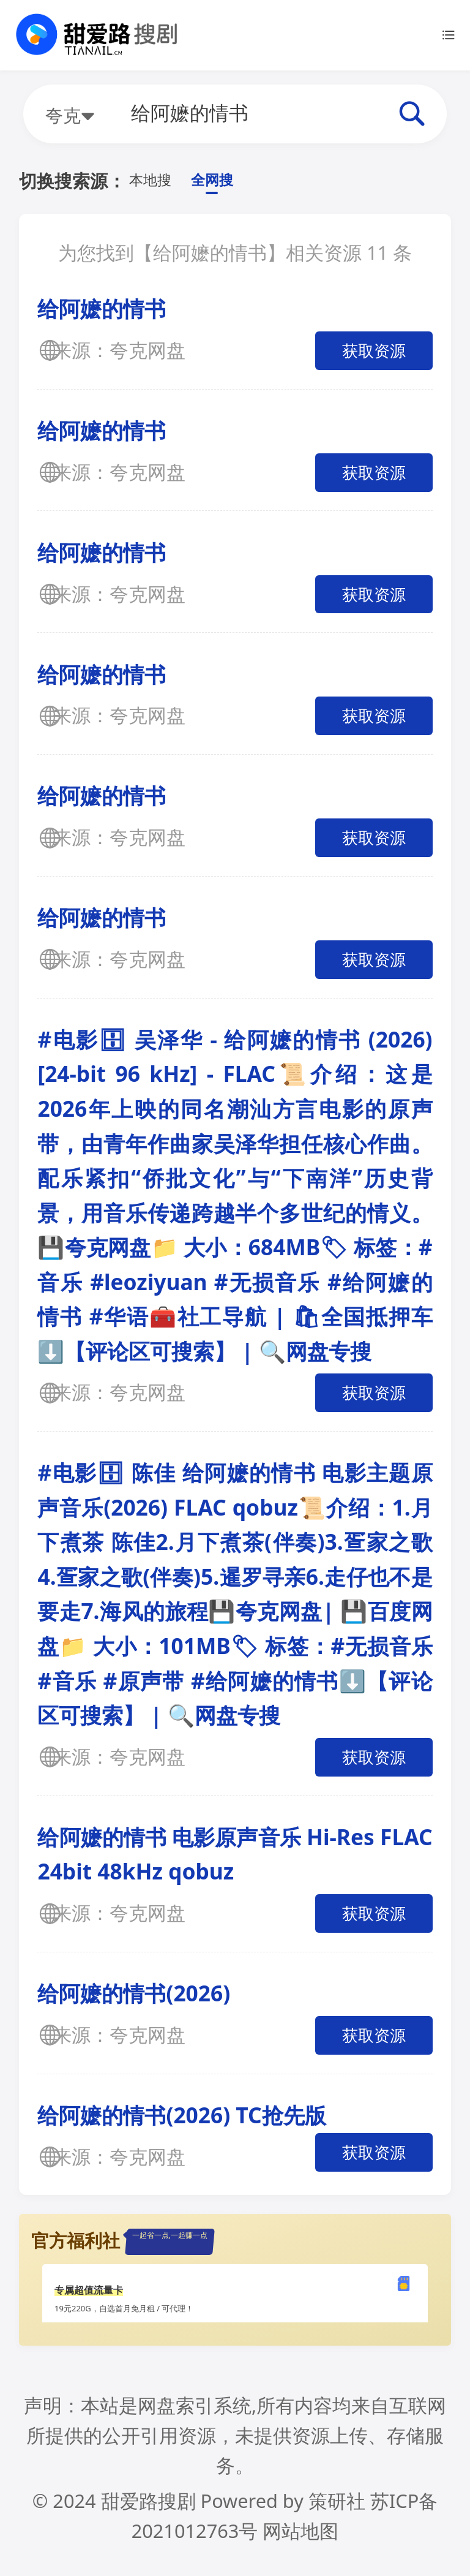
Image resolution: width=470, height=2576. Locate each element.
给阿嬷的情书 (101, 312)
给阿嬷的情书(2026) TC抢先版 (181, 2119)
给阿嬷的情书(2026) (133, 1997)
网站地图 (300, 2535)
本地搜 (155, 182)
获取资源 (374, 355)
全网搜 (228, 182)
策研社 (336, 2505)
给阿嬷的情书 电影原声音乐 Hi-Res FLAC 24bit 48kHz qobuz (234, 1858)
